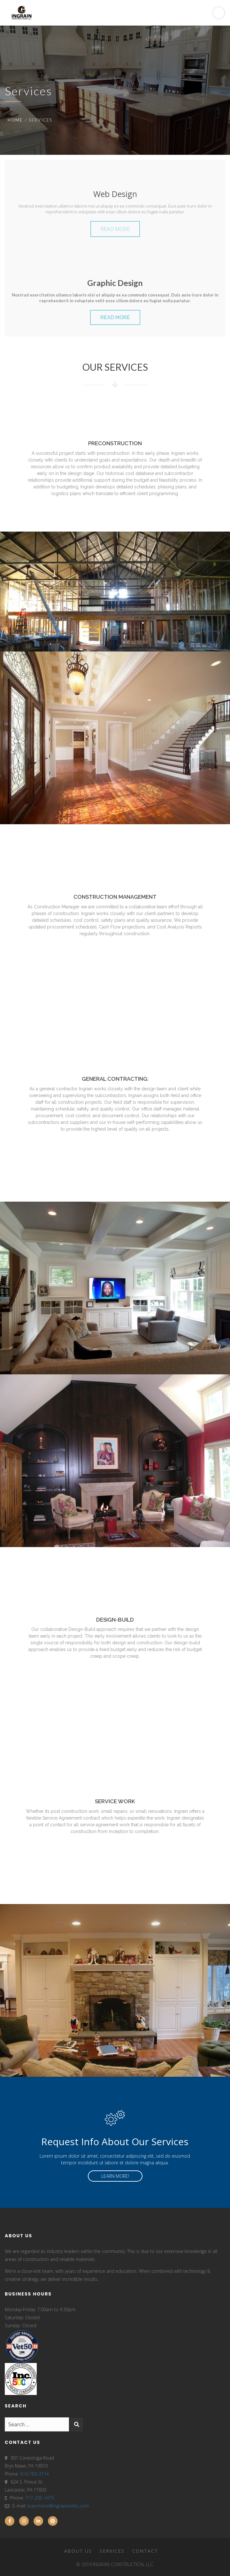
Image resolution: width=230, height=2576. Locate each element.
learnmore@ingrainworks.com (58, 2506)
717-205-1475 (39, 2498)
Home (15, 119)
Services (112, 2551)
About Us (78, 2551)
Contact (145, 2551)
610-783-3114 (34, 2474)
